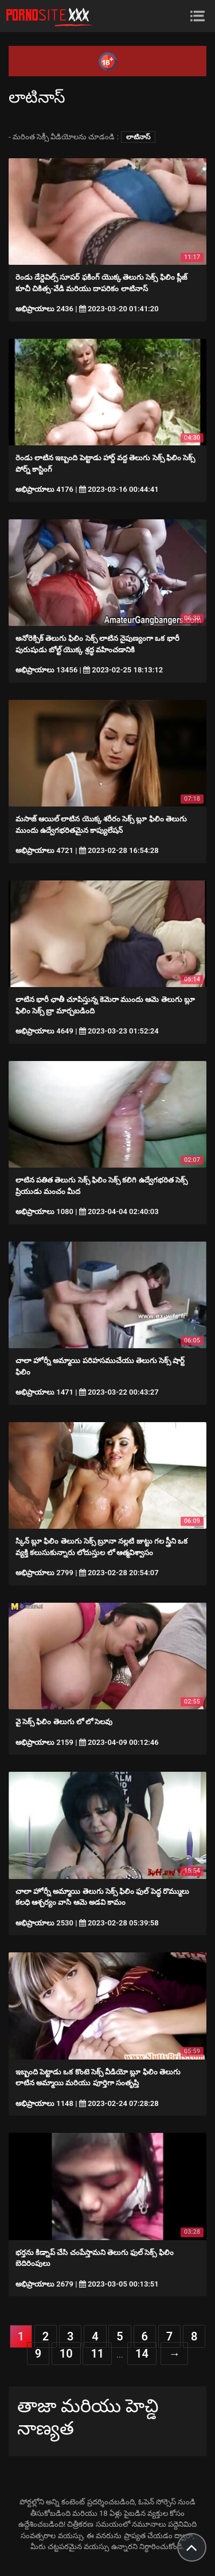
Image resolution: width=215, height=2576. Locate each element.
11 (97, 2353)
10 (66, 2353)
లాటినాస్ (138, 137)
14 (141, 2353)
